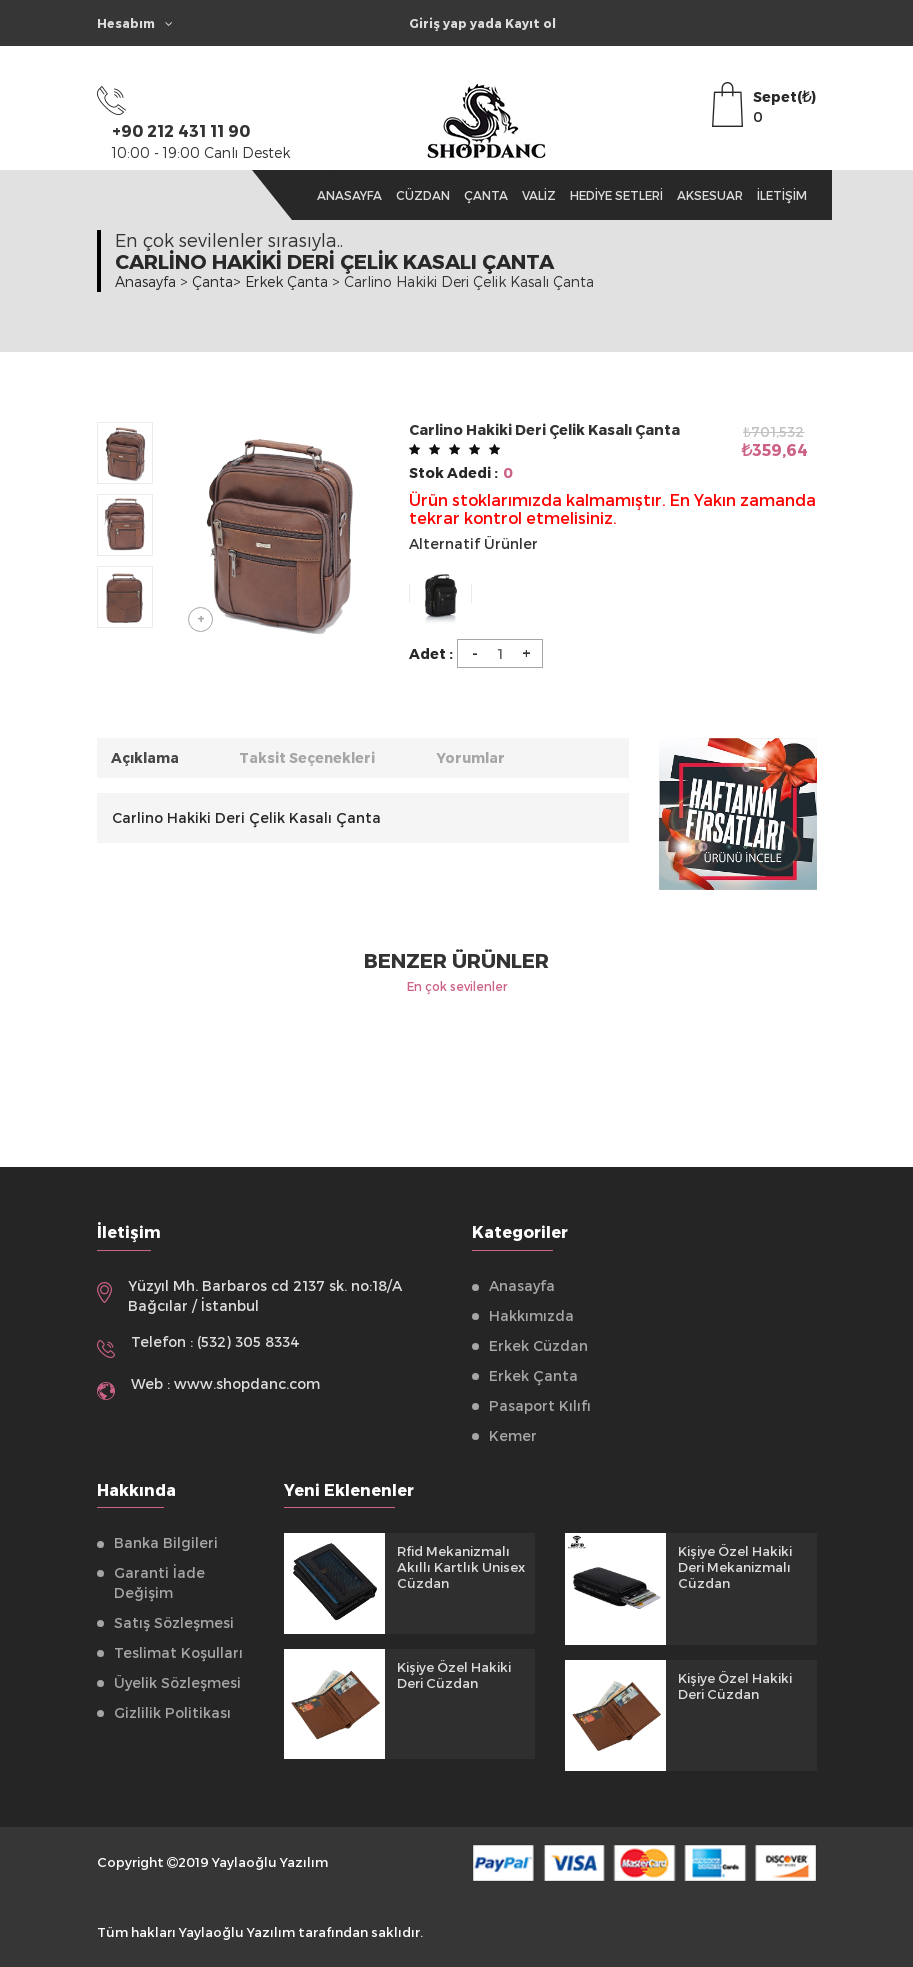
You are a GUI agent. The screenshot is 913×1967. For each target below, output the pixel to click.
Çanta (486, 195)
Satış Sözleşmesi (174, 1622)
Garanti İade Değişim (159, 1582)
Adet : (431, 653)
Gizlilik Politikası (172, 1712)
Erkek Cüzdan (538, 1345)
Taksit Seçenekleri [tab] (312, 757)
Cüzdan (423, 195)
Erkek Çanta (533, 1375)
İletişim (782, 195)
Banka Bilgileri (166, 1542)
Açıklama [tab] (146, 757)
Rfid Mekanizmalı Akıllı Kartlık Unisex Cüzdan (461, 1567)
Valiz (539, 195)
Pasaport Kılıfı (540, 1405)
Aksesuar (710, 195)
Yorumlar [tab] (477, 757)
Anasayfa (349, 195)
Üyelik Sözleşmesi (177, 1682)
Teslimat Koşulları (178, 1652)
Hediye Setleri (616, 195)
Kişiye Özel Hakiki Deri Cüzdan (454, 1675)
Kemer (513, 1435)
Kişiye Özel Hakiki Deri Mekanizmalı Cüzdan (735, 1567)
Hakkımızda (531, 1315)
